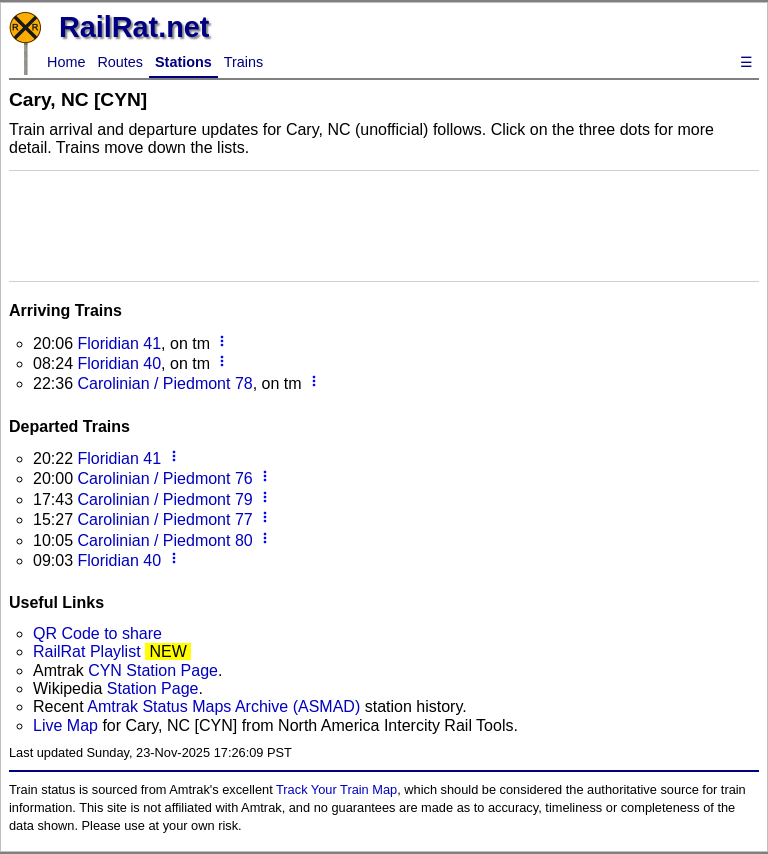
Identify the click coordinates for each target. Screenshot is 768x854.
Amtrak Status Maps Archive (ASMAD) (223, 706)
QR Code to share (97, 633)
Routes (120, 62)
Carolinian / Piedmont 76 (164, 478)
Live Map (67, 725)
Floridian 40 (119, 363)
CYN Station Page (153, 670)
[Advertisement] (384, 224)
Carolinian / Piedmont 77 (164, 519)
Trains (243, 62)
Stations (183, 62)
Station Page (153, 688)
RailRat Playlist (87, 651)
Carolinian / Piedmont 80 (164, 540)
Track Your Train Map (336, 789)
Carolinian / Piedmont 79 (164, 499)
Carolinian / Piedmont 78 (164, 383)
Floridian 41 (119, 343)
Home (66, 62)
